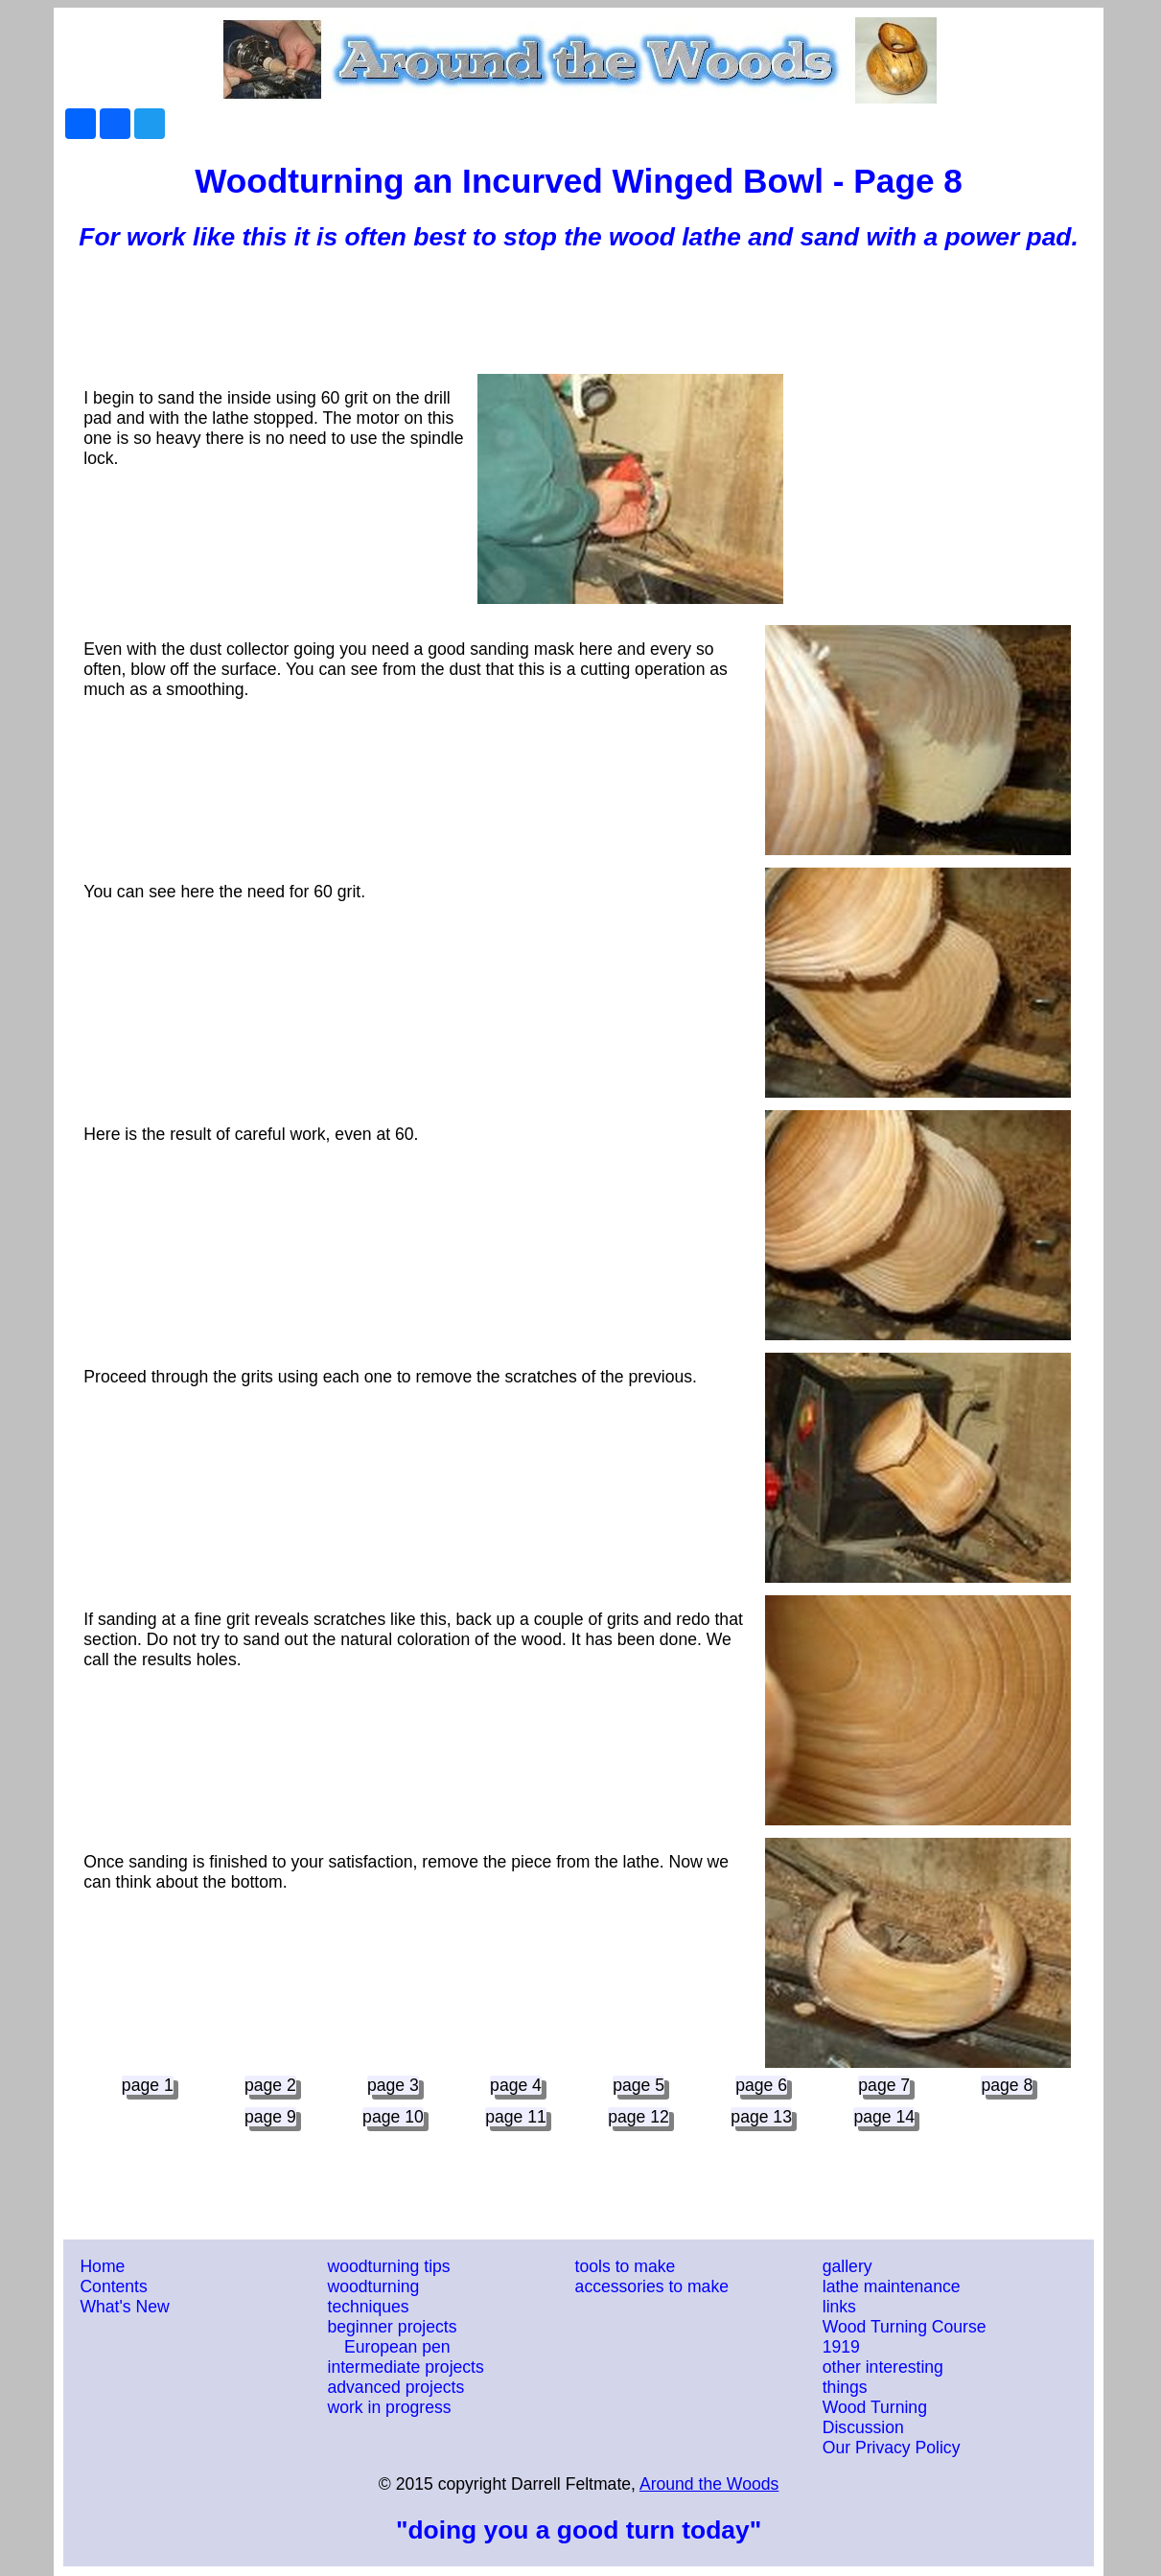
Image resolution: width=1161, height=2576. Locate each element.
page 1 (148, 2085)
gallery (847, 2266)
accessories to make (652, 2286)
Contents (113, 2286)
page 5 (638, 2085)
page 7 (884, 2085)
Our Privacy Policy (892, 2447)
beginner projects (392, 2326)
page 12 (638, 2116)
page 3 (393, 2085)
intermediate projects (406, 2367)
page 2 (270, 2085)
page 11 (515, 2116)
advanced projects (396, 2387)
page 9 (270, 2116)
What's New (124, 2306)
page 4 (516, 2085)
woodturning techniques (374, 2296)
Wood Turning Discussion (875, 2417)
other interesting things (883, 2377)
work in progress (390, 2407)
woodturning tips (389, 2266)
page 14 (884, 2116)
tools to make (625, 2266)
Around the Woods (708, 2484)
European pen (397, 2346)
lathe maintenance (892, 2286)
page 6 (761, 2085)
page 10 (393, 2116)
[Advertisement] (579, 316)
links (839, 2306)
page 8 (1007, 2085)
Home (102, 2266)
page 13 (761, 2116)
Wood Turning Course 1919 (905, 2336)
